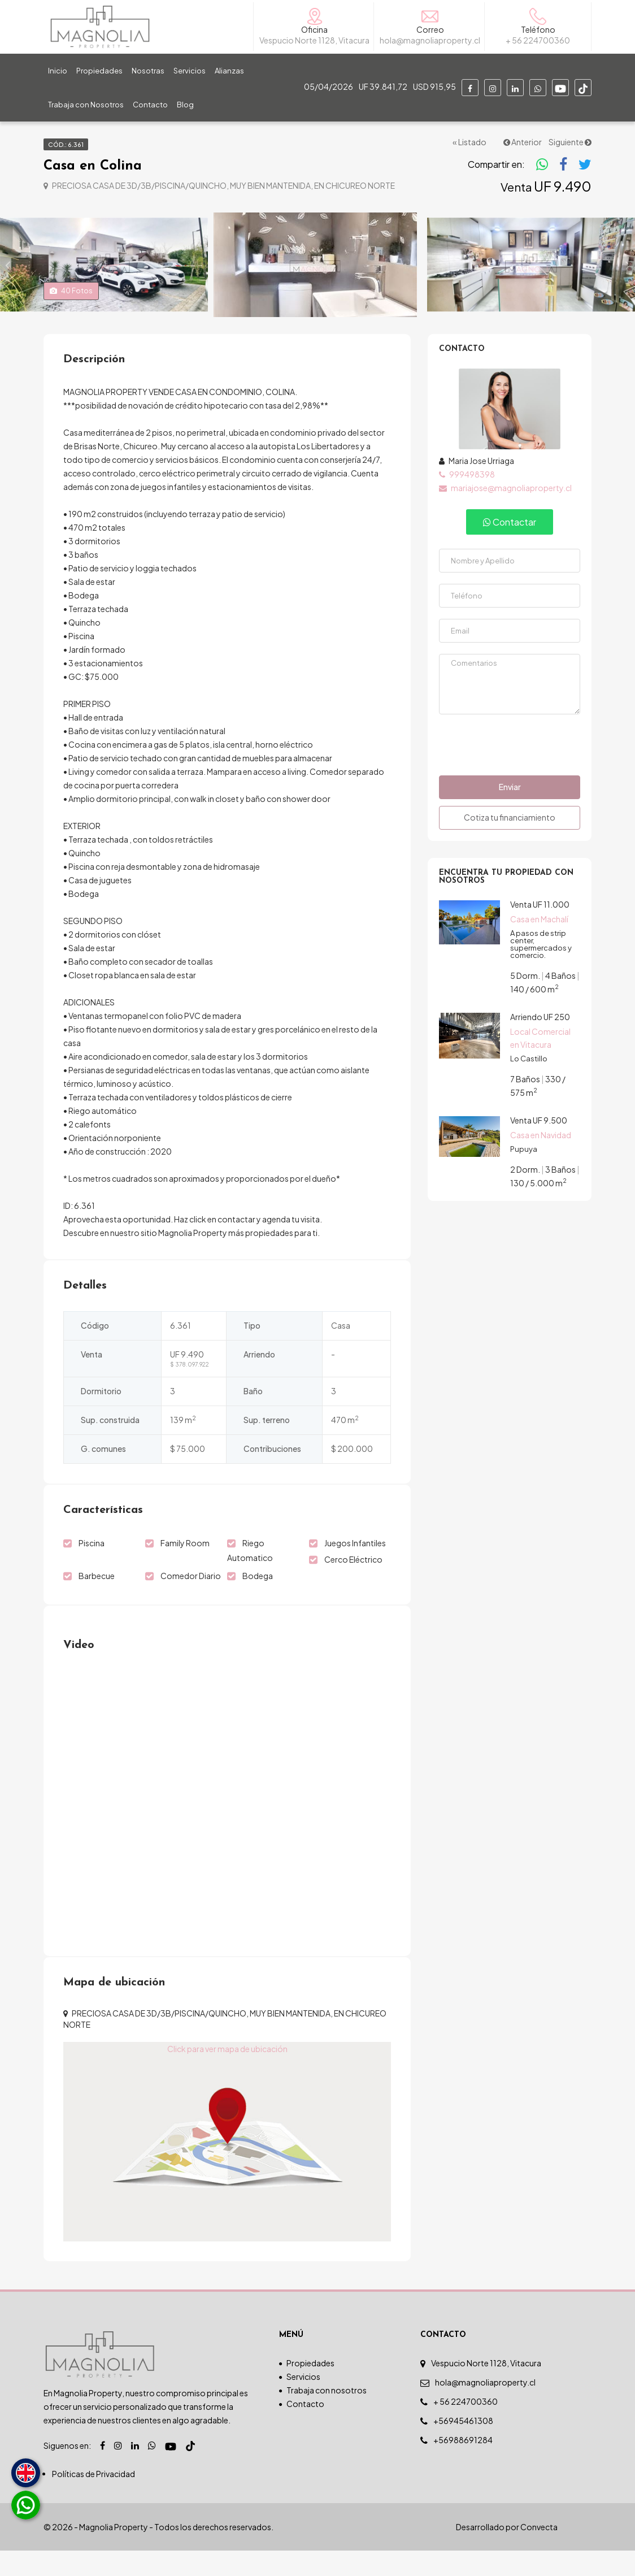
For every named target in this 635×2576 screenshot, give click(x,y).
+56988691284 (463, 2465)
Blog (185, 104)
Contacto (150, 104)
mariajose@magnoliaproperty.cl (505, 513)
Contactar (509, 547)
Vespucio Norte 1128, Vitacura (486, 2388)
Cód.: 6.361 (66, 144)
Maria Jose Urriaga (476, 486)
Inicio (57, 70)
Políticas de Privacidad (93, 2499)
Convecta (539, 2552)
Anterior (522, 142)
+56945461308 (463, 2446)
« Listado (469, 142)
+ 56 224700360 (465, 2427)
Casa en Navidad (540, 1160)
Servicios (189, 70)
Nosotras (148, 70)
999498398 (467, 500)
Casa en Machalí (539, 944)
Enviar (510, 812)
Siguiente (570, 142)
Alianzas (229, 70)
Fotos (71, 316)
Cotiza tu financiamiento (509, 843)
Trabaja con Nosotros (86, 104)
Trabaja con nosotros (326, 2415)
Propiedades (99, 70)
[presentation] (510, 769)
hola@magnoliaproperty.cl (485, 2407)
